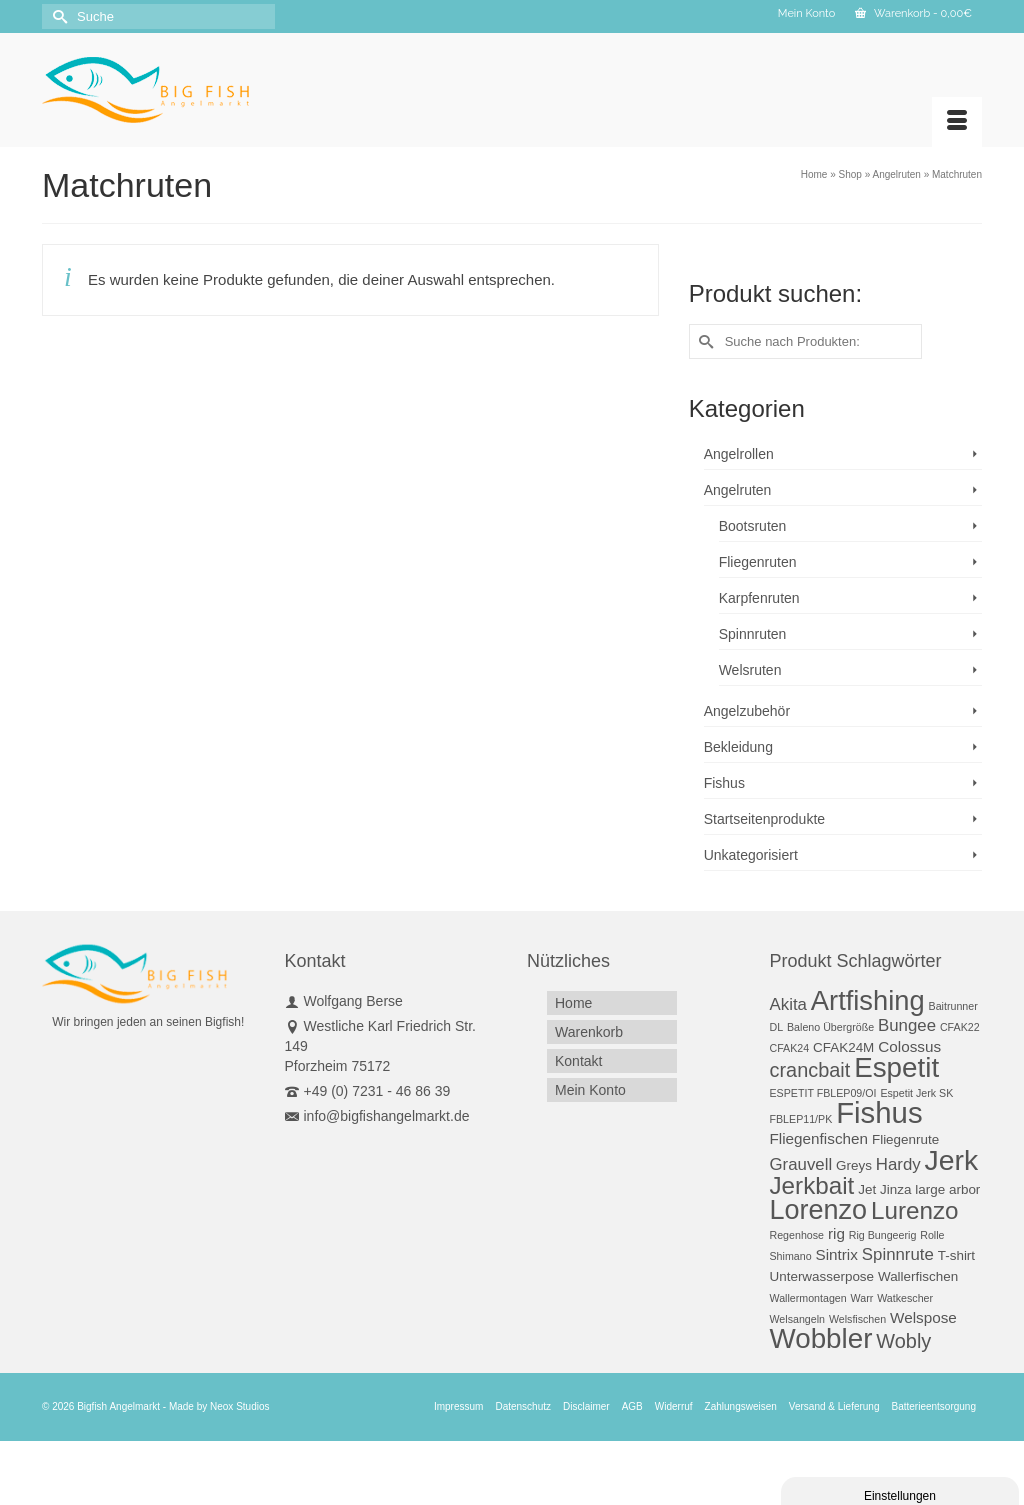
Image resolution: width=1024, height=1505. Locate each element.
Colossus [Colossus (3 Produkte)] (909, 1046)
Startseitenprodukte (764, 819)
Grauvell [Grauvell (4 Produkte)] (801, 1164)
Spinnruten (753, 634)
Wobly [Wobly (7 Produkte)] (903, 1341)
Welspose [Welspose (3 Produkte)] (923, 1317)
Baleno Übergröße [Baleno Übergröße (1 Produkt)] (830, 1027)
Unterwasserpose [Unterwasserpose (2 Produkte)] (822, 1276)
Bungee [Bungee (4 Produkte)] (907, 1025)
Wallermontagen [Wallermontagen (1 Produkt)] (808, 1298)
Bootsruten (753, 526)
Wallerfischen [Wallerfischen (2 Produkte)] (918, 1276)
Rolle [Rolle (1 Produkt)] (932, 1235)
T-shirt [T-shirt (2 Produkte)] (956, 1255)
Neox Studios (239, 1406)
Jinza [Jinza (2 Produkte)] (895, 1189)
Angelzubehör (747, 711)
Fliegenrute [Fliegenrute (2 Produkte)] (905, 1139)
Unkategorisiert (751, 855)
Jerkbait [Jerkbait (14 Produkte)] (812, 1185)
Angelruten (738, 490)
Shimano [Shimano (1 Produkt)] (791, 1256)
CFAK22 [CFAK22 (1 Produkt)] (960, 1027)
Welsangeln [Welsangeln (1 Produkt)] (798, 1319)
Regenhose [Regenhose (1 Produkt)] (797, 1235)
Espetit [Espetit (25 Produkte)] (896, 1067)
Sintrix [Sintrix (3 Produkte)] (836, 1254)
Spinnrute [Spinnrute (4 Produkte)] (898, 1254)
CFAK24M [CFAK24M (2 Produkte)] (843, 1047)
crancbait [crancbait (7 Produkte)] (810, 1070)
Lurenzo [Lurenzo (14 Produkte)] (915, 1210)
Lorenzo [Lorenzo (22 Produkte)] (819, 1210)
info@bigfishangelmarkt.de (377, 1116)
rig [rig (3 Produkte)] (836, 1233)
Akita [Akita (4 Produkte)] (788, 1004)
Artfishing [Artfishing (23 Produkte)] (868, 1000)
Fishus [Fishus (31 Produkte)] (879, 1112)
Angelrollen (739, 454)
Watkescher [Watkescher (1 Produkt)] (905, 1298)
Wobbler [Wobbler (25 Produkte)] (821, 1338)
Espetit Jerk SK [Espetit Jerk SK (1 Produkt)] (916, 1093)
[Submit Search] (57, 16)
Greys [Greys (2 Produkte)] (854, 1165)
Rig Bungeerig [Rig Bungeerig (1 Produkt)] (883, 1235)
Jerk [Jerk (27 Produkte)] (952, 1160)
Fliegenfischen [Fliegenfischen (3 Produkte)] (819, 1138)
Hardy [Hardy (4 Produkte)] (898, 1164)
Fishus (724, 783)
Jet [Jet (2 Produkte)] (867, 1189)
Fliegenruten (758, 562)
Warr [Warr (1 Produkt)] (862, 1298)
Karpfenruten (759, 598)
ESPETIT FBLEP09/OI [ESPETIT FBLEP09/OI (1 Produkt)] (823, 1093)
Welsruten (750, 670)
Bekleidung (738, 747)
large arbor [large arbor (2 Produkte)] (947, 1189)
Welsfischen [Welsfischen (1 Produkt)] (857, 1319)
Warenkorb (913, 13)
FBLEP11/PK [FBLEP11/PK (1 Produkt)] (801, 1119)
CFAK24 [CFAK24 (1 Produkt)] (790, 1048)
